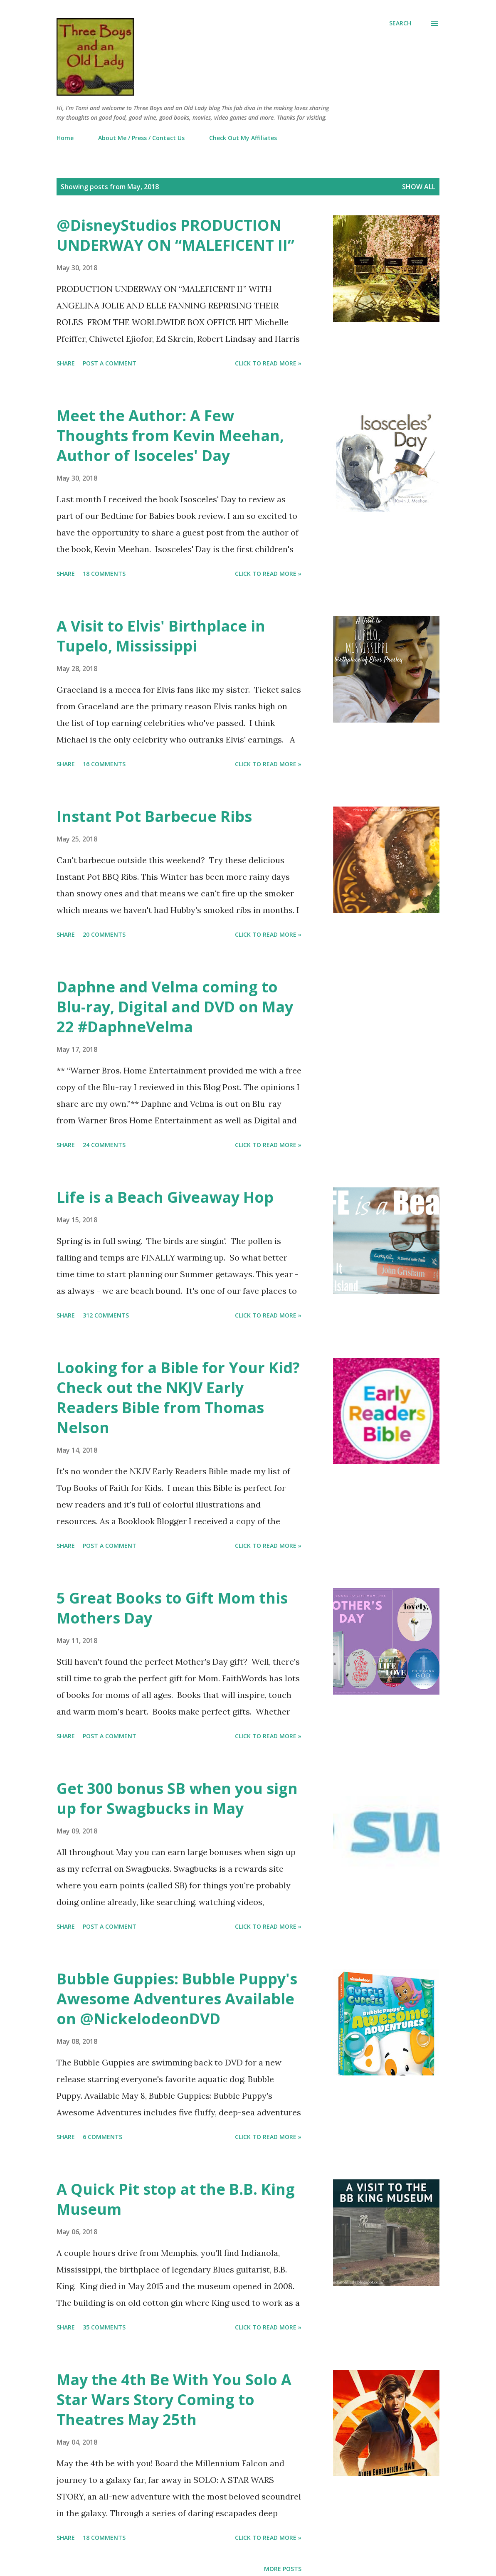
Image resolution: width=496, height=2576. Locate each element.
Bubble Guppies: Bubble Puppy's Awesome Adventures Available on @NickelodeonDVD (177, 1999)
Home (65, 138)
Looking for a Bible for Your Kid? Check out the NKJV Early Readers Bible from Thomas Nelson (178, 1397)
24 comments (104, 1145)
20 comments (104, 934)
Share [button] (66, 363)
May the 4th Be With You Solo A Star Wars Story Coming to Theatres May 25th (174, 2399)
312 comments (106, 1315)
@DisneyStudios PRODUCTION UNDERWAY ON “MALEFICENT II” (175, 235)
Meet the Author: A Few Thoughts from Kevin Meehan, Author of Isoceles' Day (170, 435)
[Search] (400, 23)
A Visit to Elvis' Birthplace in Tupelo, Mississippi (161, 636)
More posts (282, 2569)
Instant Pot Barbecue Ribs (154, 816)
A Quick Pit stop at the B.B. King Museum (176, 2199)
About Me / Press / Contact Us (141, 138)
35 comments (104, 2327)
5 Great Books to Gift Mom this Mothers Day (172, 1608)
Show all (418, 186)
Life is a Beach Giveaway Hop (165, 1197)
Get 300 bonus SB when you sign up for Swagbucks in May (177, 1798)
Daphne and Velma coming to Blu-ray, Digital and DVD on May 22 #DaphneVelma (175, 1007)
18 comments (104, 573)
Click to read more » (268, 363)
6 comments (102, 2137)
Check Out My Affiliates (243, 138)
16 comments (104, 764)
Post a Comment (109, 363)
